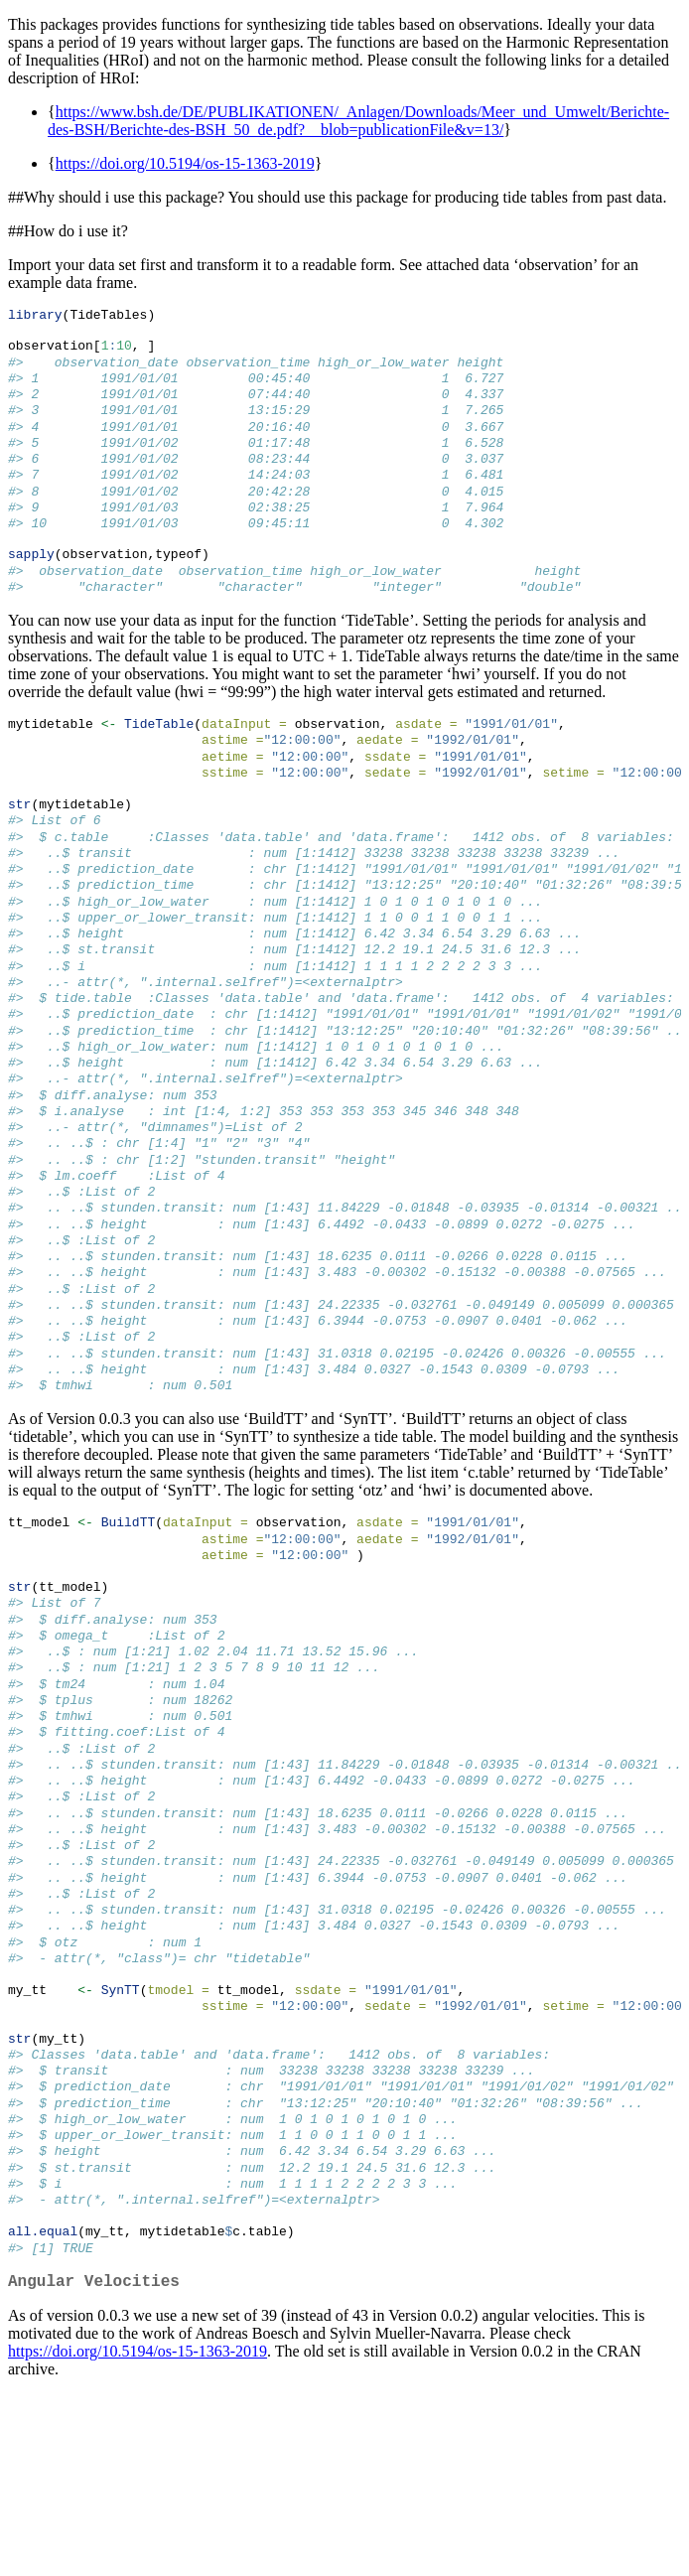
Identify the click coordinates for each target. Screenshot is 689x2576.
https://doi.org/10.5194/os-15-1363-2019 (185, 163)
